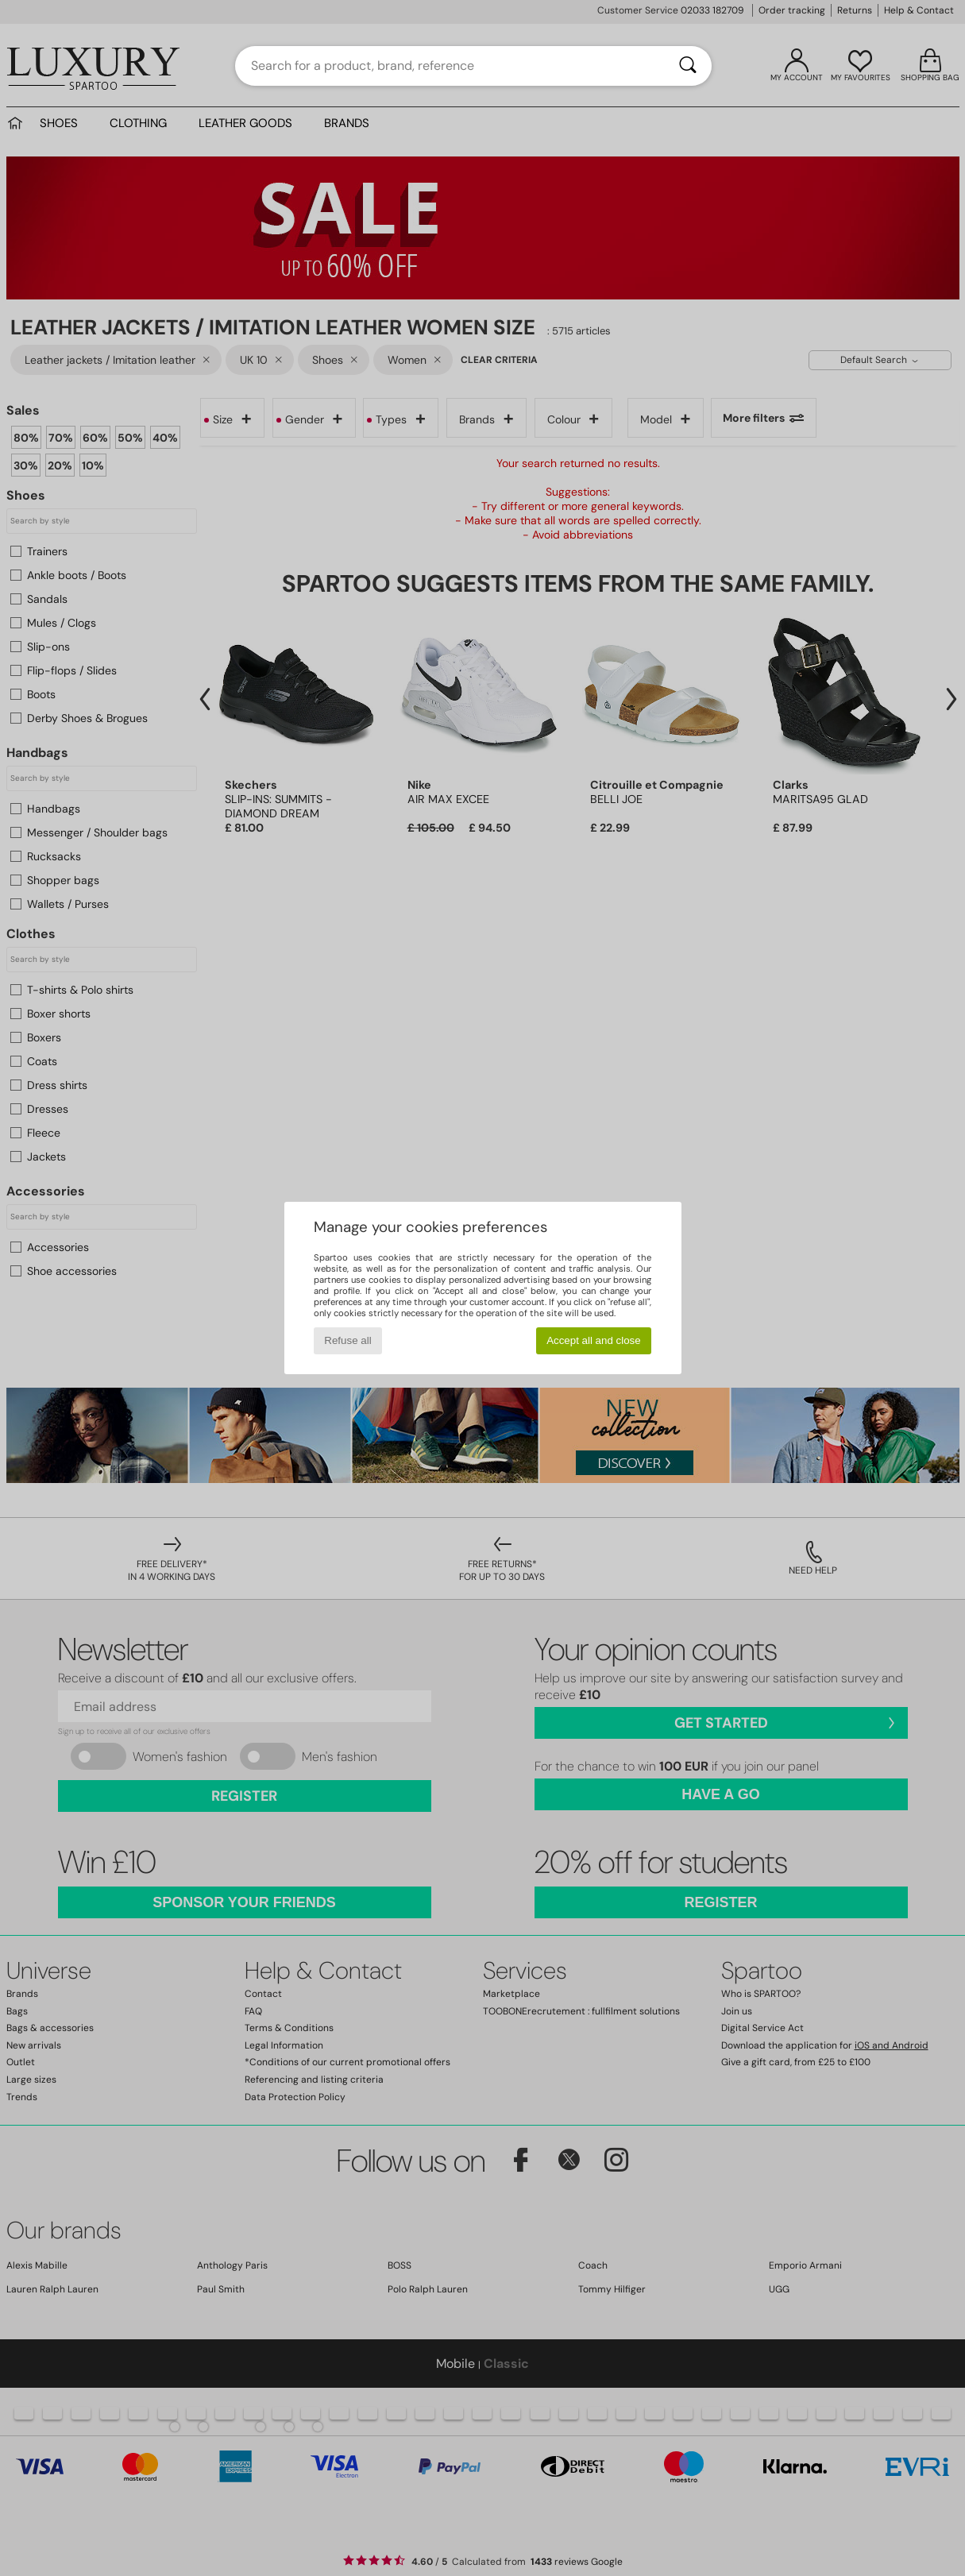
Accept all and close (593, 1340)
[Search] (688, 66)
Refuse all (347, 1340)
